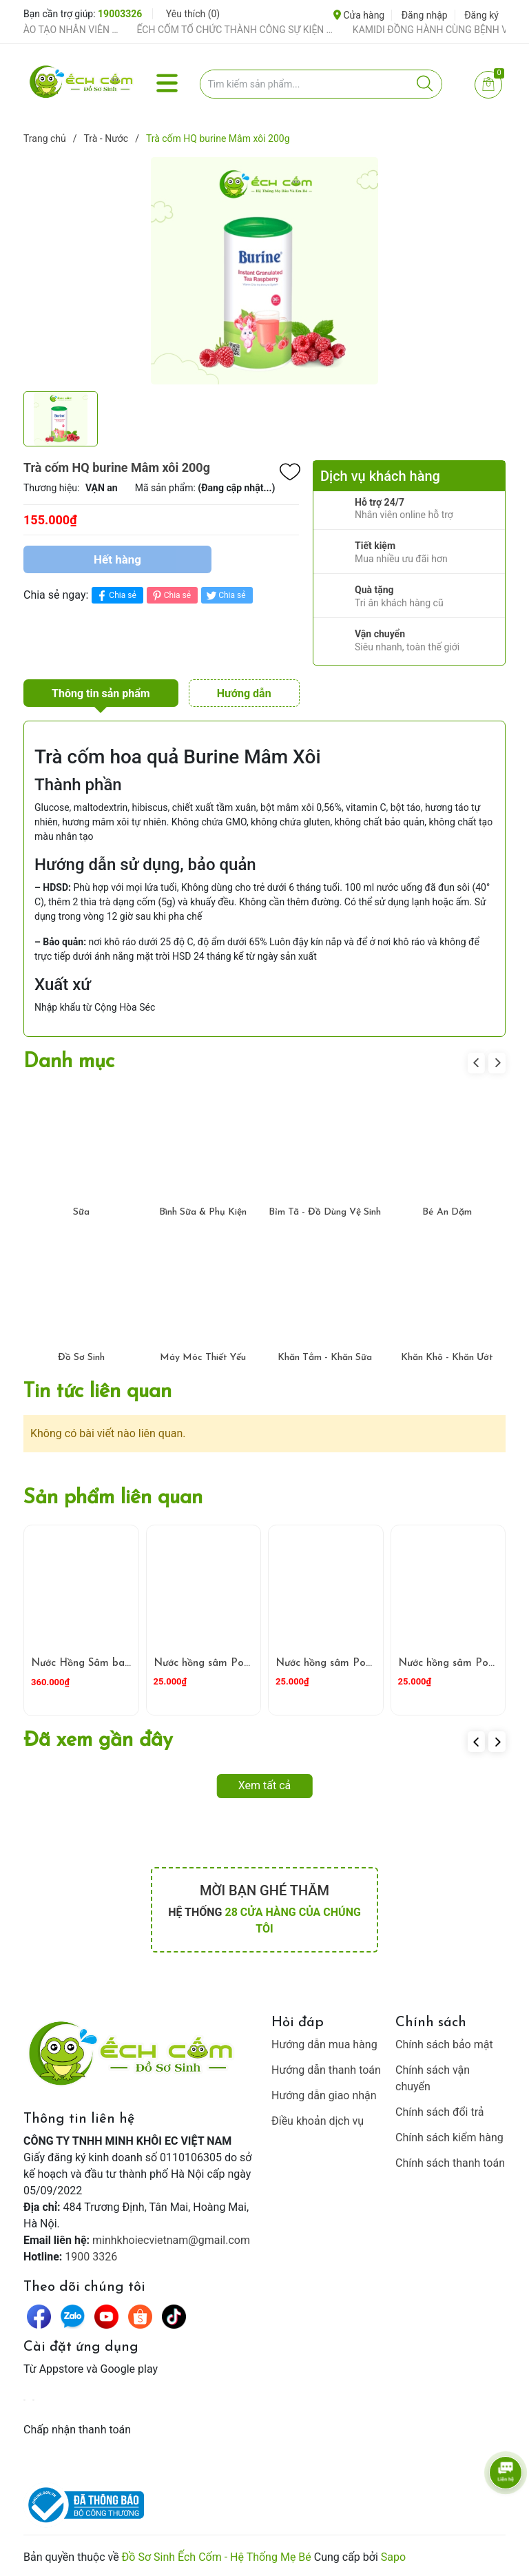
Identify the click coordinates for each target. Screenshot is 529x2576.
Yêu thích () (193, 13)
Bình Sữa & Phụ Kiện (203, 1212)
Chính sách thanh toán (450, 2163)
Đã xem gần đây (98, 1741)
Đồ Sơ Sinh (81, 1357)
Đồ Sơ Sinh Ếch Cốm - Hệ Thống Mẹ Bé (216, 2557)
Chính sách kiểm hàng (449, 2137)
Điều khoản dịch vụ (317, 2120)
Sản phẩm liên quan (113, 1498)
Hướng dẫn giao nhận (324, 2095)
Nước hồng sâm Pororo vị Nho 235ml (243, 1663)
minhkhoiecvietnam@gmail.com (171, 2240)
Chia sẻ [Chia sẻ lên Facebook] (115, 595)
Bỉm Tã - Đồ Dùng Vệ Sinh (325, 1212)
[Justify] (424, 84)
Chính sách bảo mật (444, 2044)
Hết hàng (117, 559)
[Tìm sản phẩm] (321, 84)
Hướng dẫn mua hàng (324, 2044)
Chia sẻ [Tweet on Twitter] (225, 595)
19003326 (120, 13)
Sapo (393, 2557)
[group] (264, 270)
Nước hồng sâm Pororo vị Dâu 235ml (365, 1663)
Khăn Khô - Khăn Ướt (447, 1357)
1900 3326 (91, 2256)
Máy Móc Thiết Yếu (203, 1357)
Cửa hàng (358, 15)
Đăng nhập (425, 15)
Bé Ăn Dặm (447, 1212)
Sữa (81, 1212)
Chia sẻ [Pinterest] (170, 595)
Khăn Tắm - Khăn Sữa (325, 1357)
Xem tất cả (264, 1785)
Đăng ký (481, 15)
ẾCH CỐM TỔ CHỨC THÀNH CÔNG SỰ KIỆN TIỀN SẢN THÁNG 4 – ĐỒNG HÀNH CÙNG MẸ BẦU (270, 29)
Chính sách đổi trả (439, 2112)
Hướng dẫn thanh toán (326, 2070)
